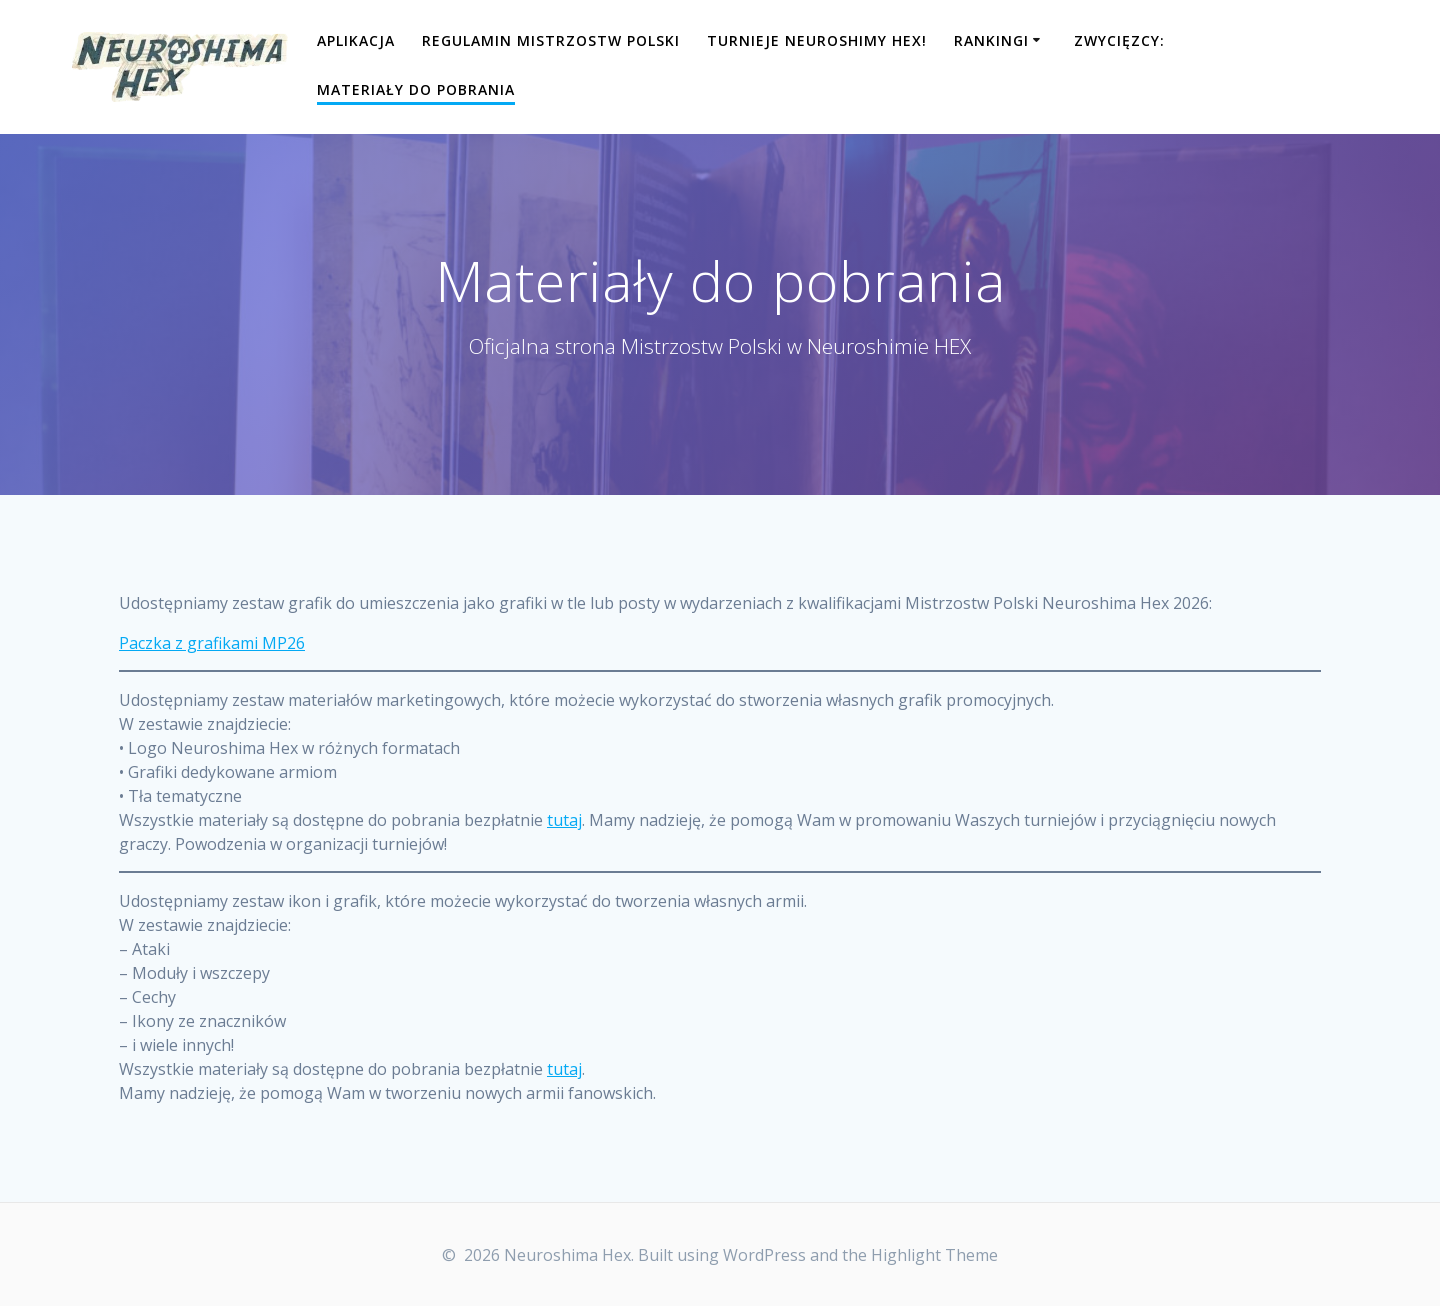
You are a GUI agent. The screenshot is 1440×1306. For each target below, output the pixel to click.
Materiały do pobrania (416, 89)
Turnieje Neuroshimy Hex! (817, 40)
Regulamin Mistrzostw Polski (551, 40)
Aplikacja (356, 40)
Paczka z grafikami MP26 (212, 643)
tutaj (564, 820)
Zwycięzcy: (1119, 40)
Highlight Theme (934, 1255)
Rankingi (991, 40)
